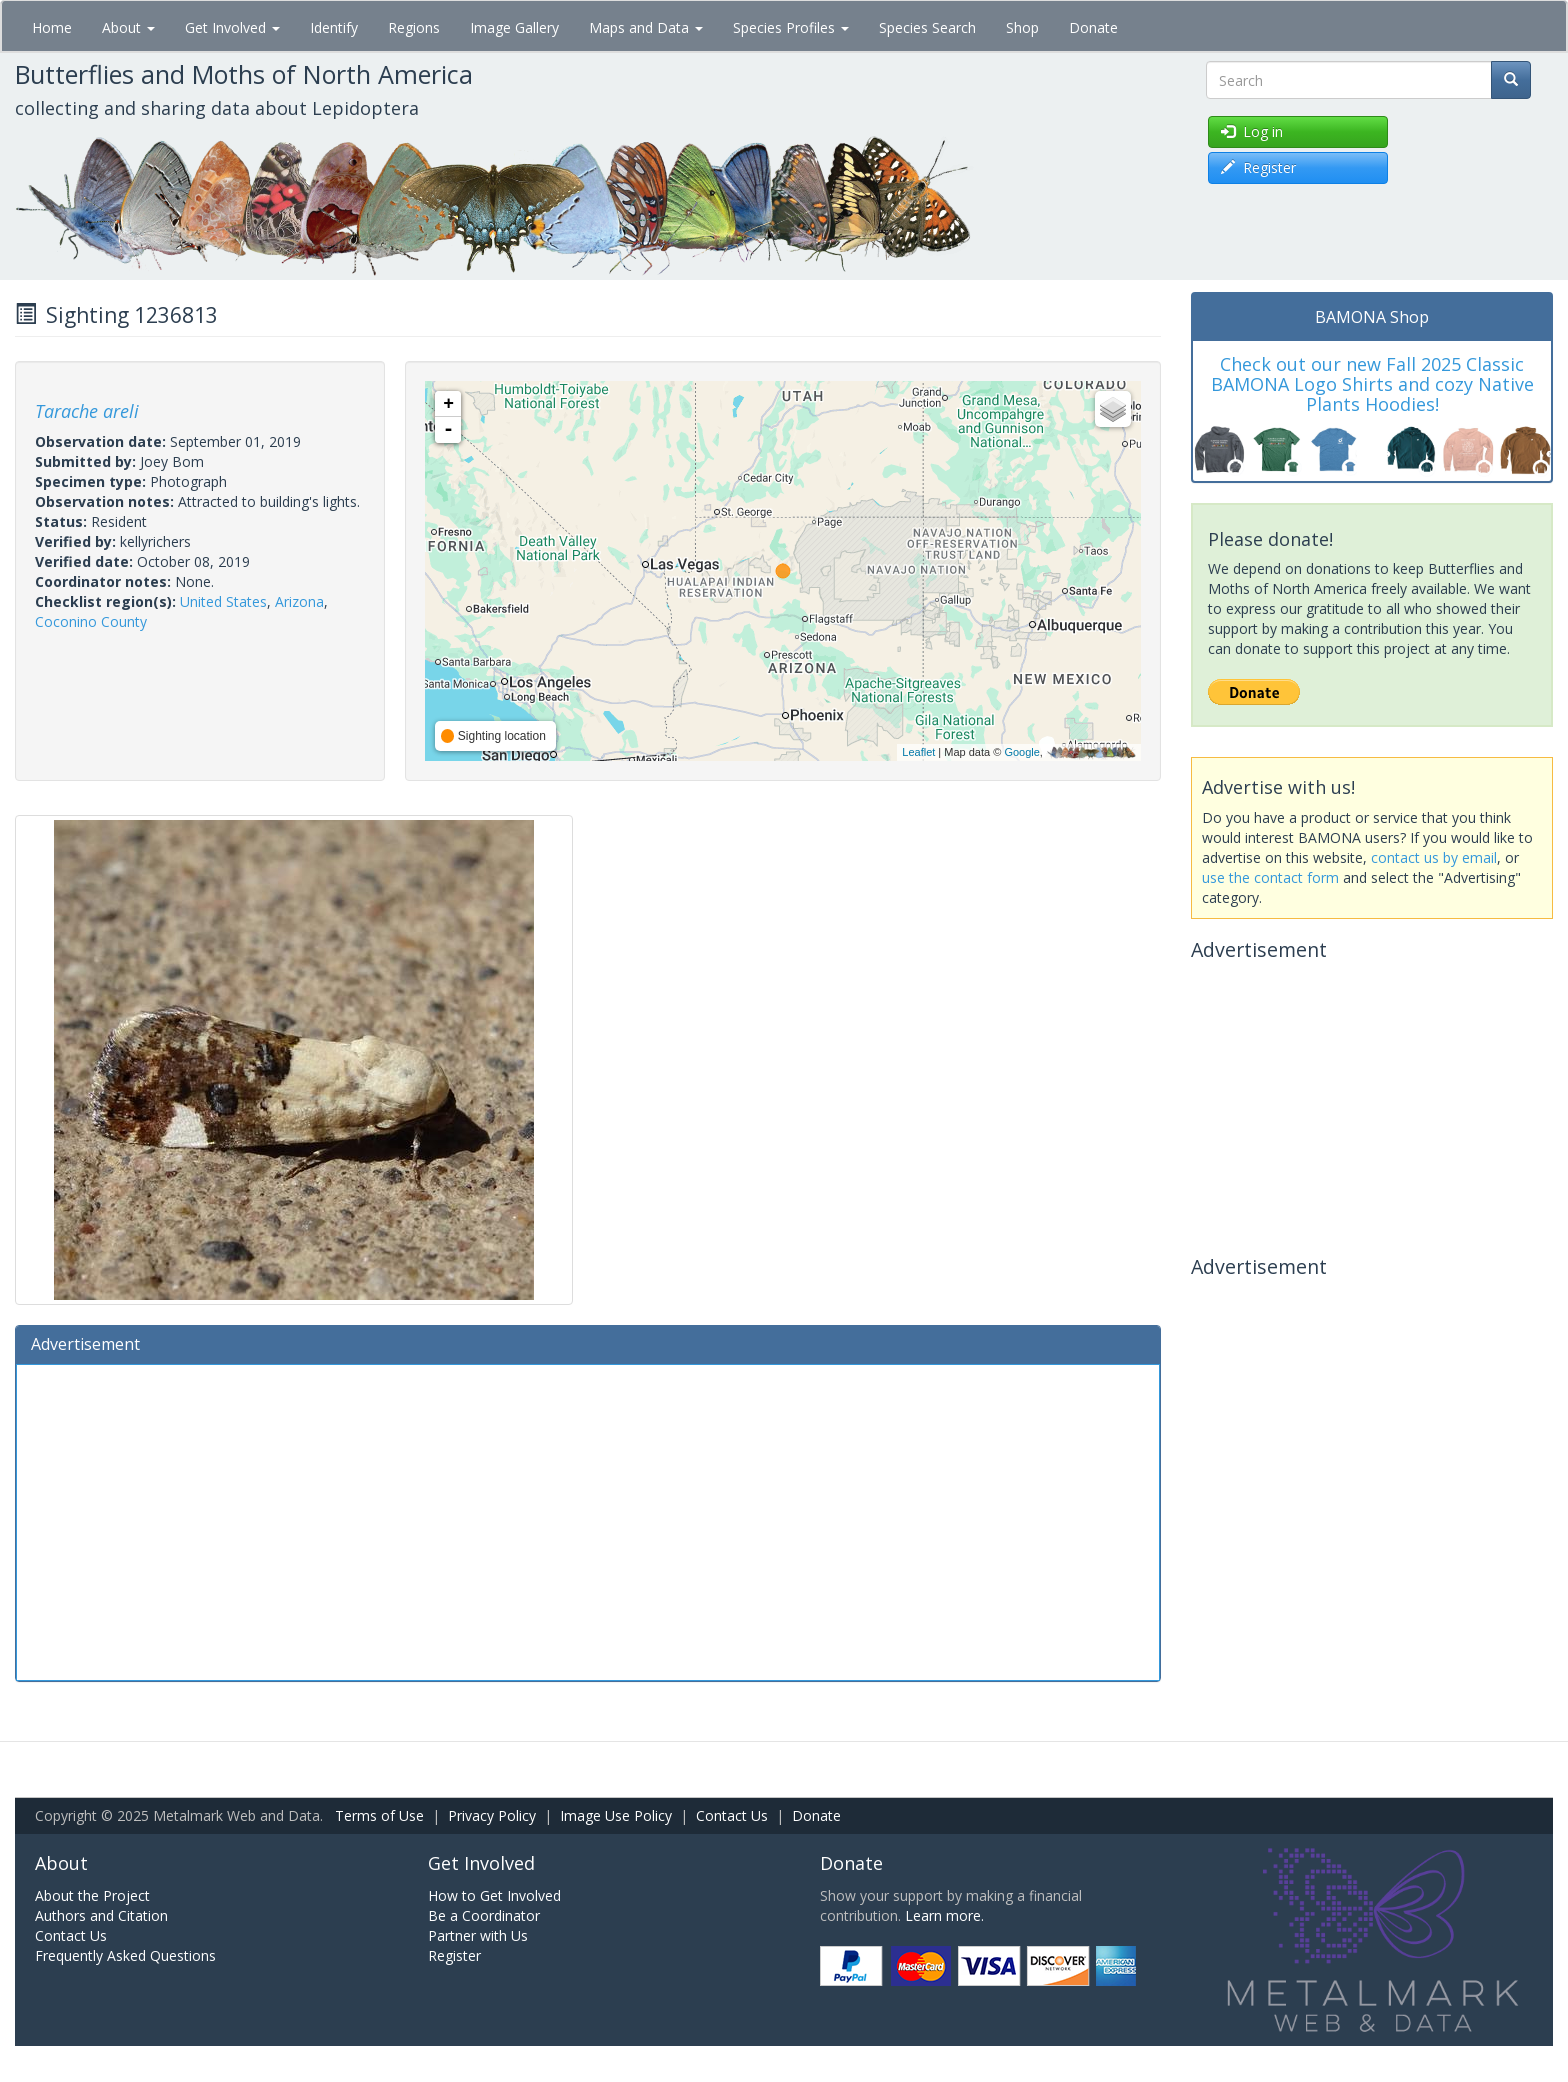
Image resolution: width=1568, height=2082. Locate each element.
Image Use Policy (616, 1815)
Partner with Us (478, 1935)
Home (52, 27)
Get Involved (232, 27)
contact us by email (1434, 857)
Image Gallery (514, 27)
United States (223, 601)
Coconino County (91, 621)
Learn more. (944, 1915)
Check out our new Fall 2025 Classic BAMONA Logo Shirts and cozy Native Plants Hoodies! (1372, 384)
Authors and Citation (101, 1915)
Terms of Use (379, 1815)
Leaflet (918, 752)
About (128, 27)
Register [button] (1258, 167)
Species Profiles (791, 27)
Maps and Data (646, 27)
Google (1021, 752)
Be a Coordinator (484, 1915)
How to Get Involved (494, 1895)
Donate (1093, 27)
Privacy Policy (492, 1815)
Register (454, 1955)
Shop (1022, 27)
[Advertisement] (588, 1520)
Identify (334, 27)
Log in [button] (1252, 131)
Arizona (299, 601)
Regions (414, 27)
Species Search (927, 27)
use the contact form (1270, 877)
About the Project (92, 1895)
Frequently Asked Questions (125, 1955)
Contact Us (732, 1815)
